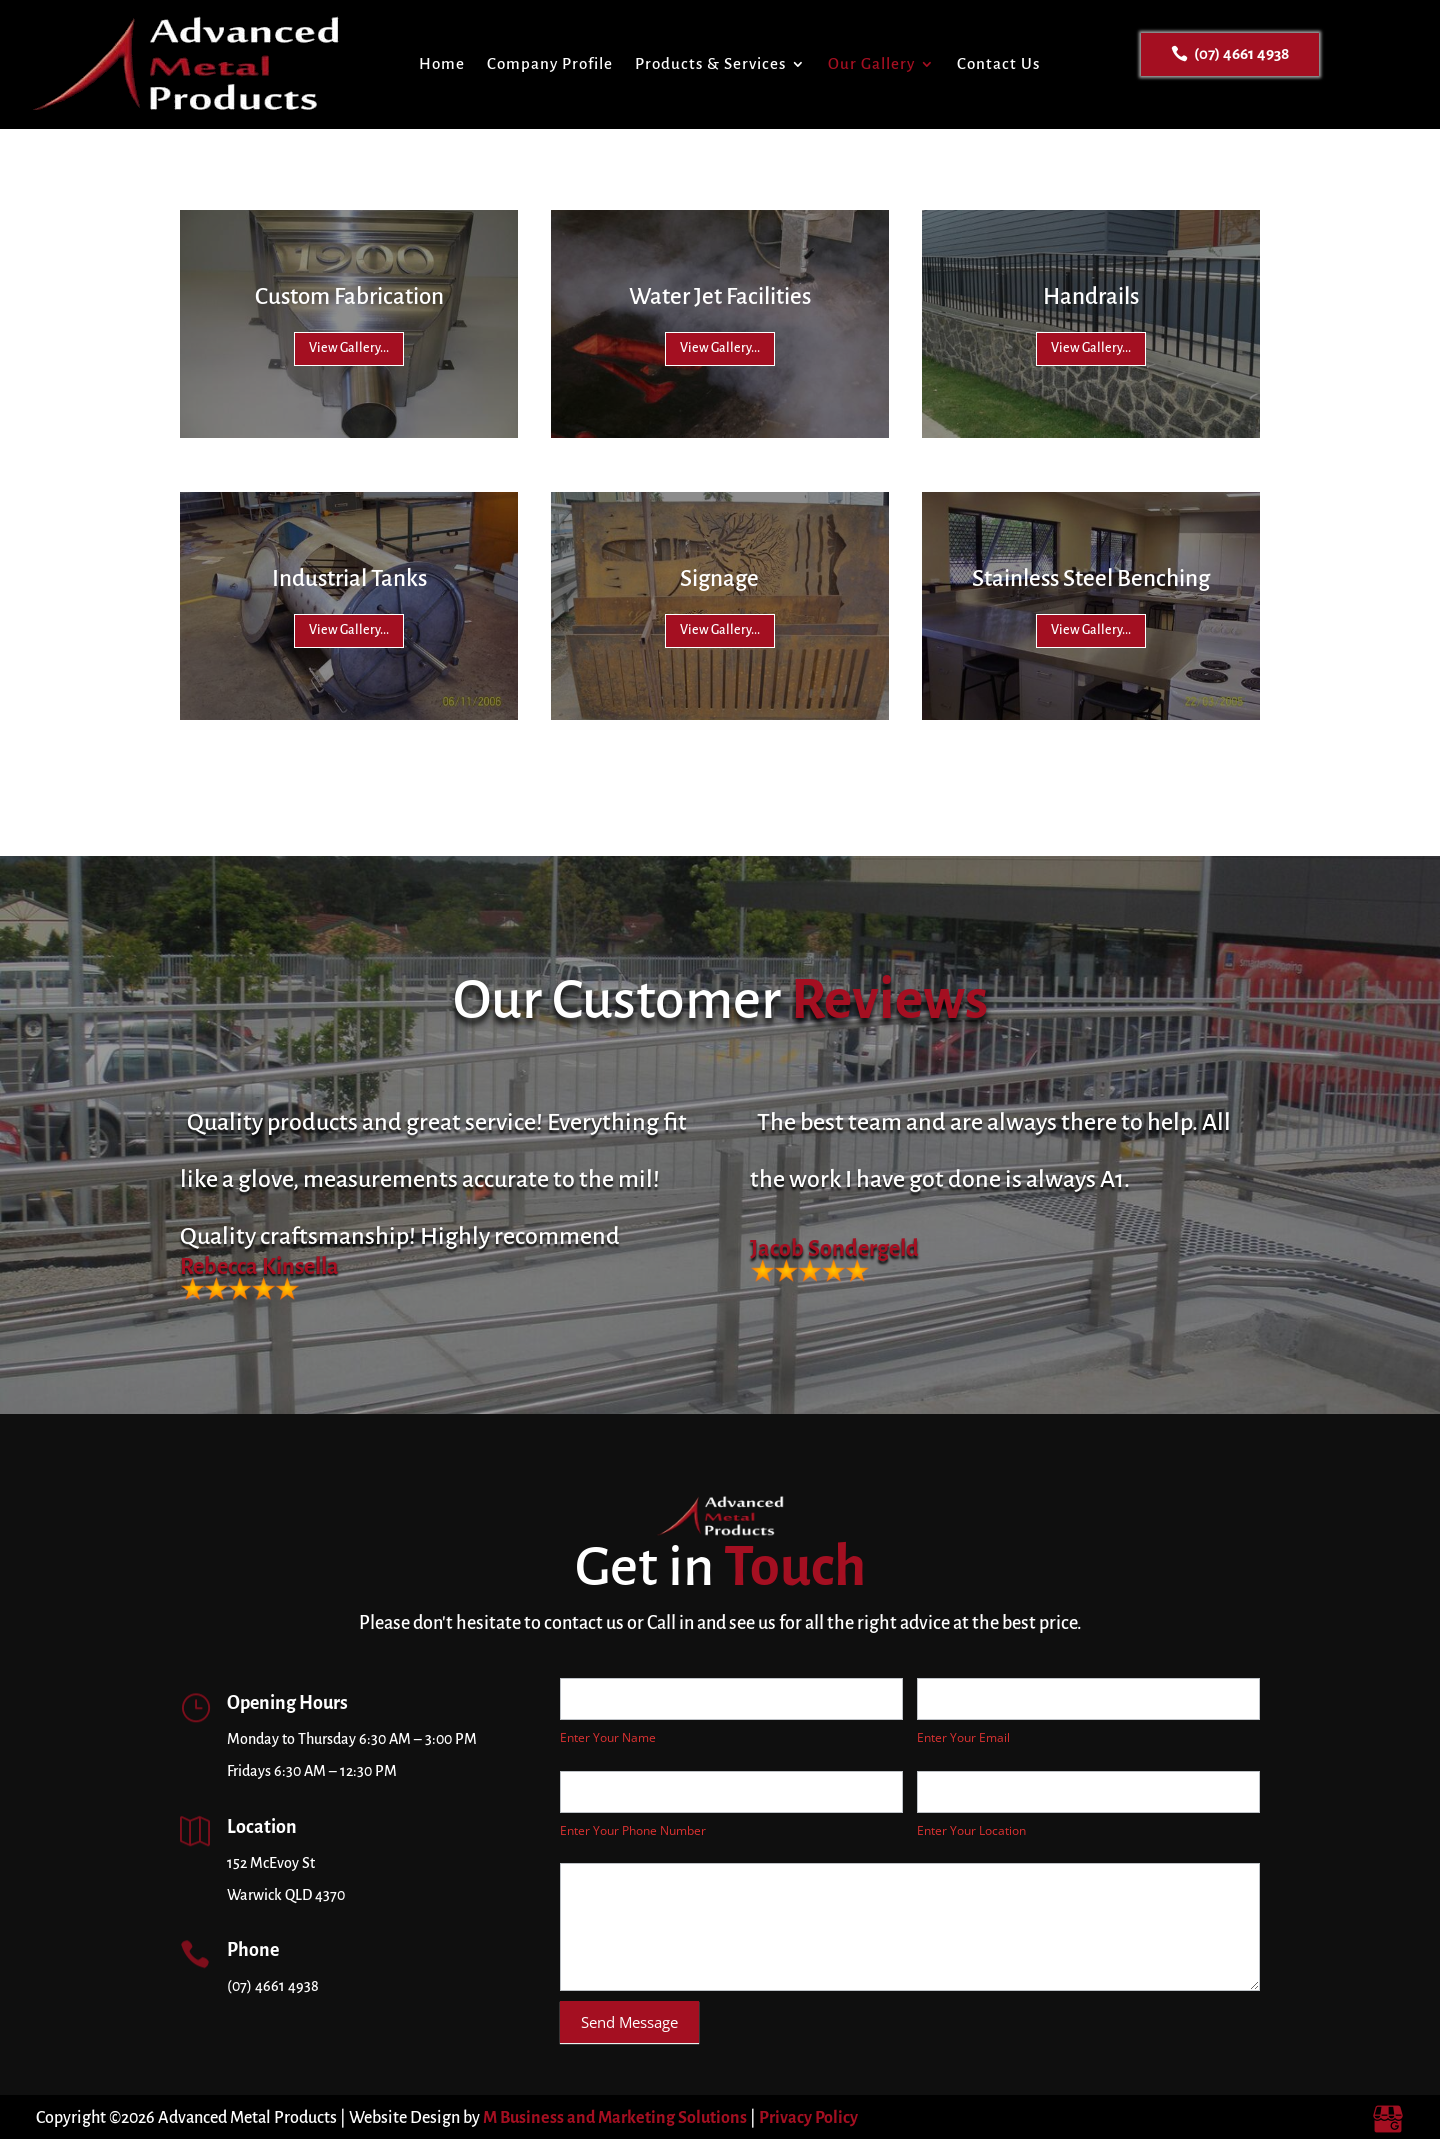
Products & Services (710, 63)
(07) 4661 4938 (1241, 53)
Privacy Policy (808, 2118)
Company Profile (550, 63)
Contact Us (998, 63)
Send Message (629, 2022)
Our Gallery (871, 63)
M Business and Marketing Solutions (615, 2118)
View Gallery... (349, 348)
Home (442, 63)
